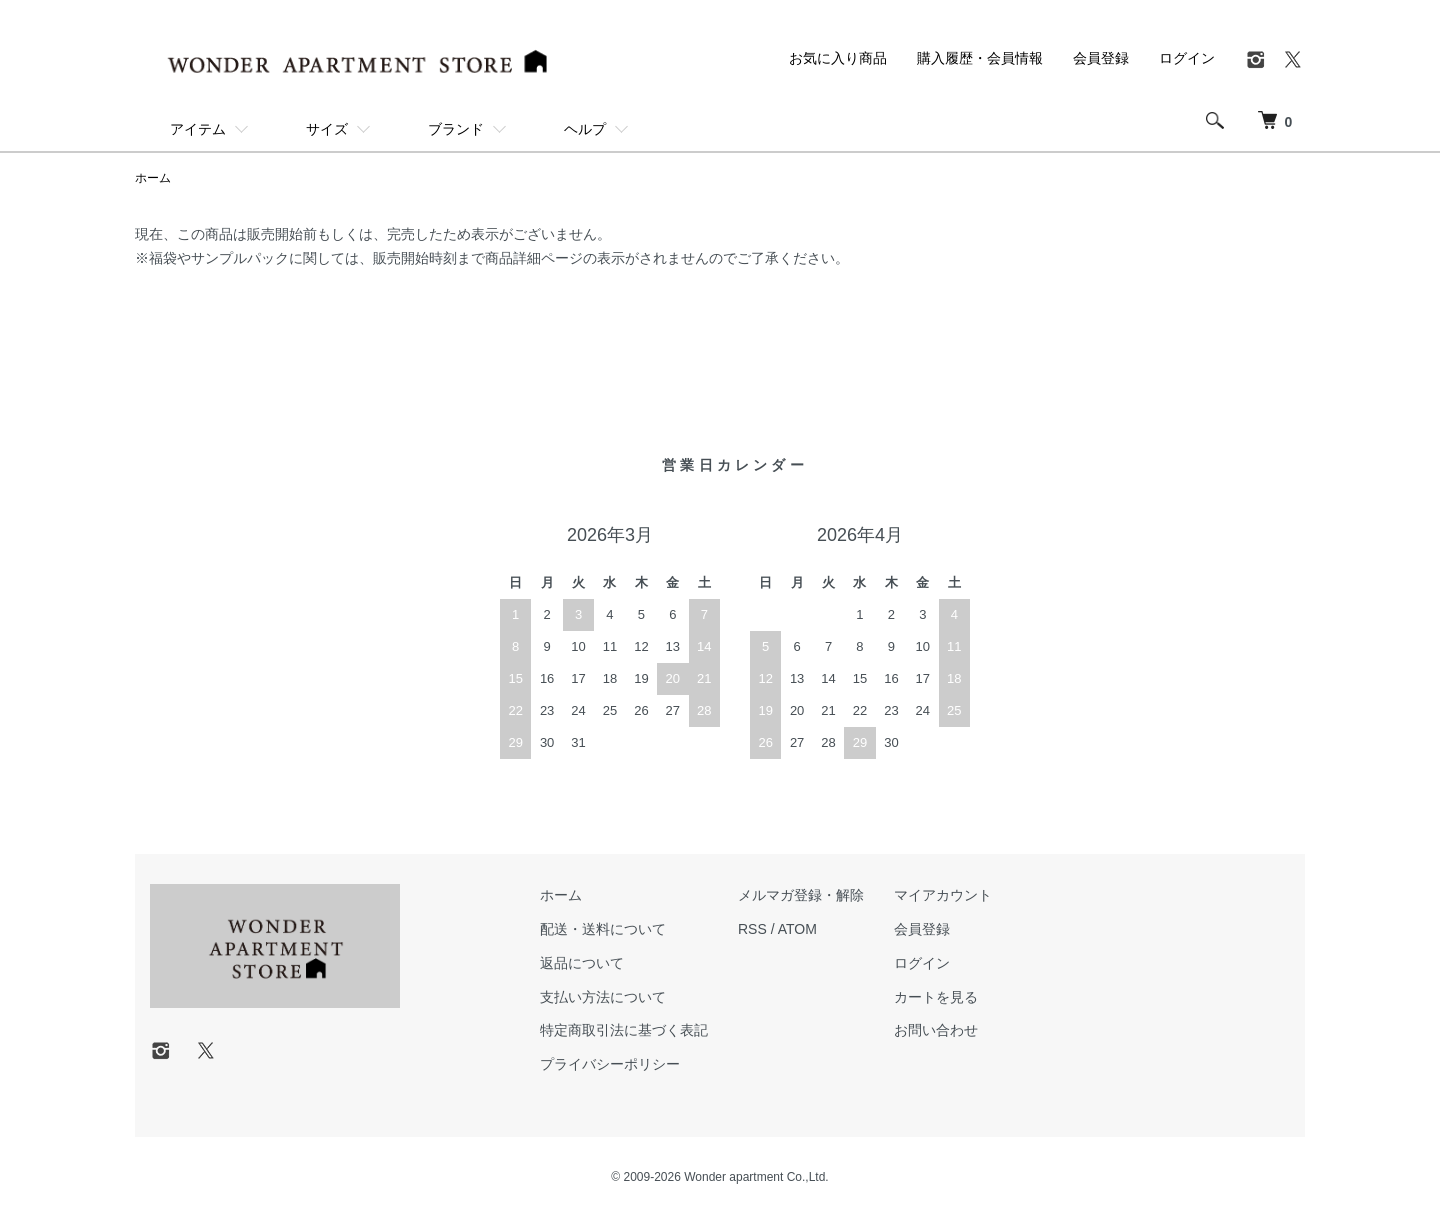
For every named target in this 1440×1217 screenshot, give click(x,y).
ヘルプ (585, 129)
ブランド (456, 129)
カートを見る (936, 997)
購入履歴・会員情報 (980, 58)
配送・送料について (603, 929)
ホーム (153, 178)
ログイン (1187, 58)
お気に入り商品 (838, 58)
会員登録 (1101, 58)
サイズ (327, 129)
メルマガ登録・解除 (801, 895)
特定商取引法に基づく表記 (624, 1030)
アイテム (198, 129)
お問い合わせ (936, 1030)
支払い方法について (603, 997)
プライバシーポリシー (610, 1064)
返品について (582, 963)
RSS (752, 929)
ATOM (797, 929)
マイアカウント (943, 895)
